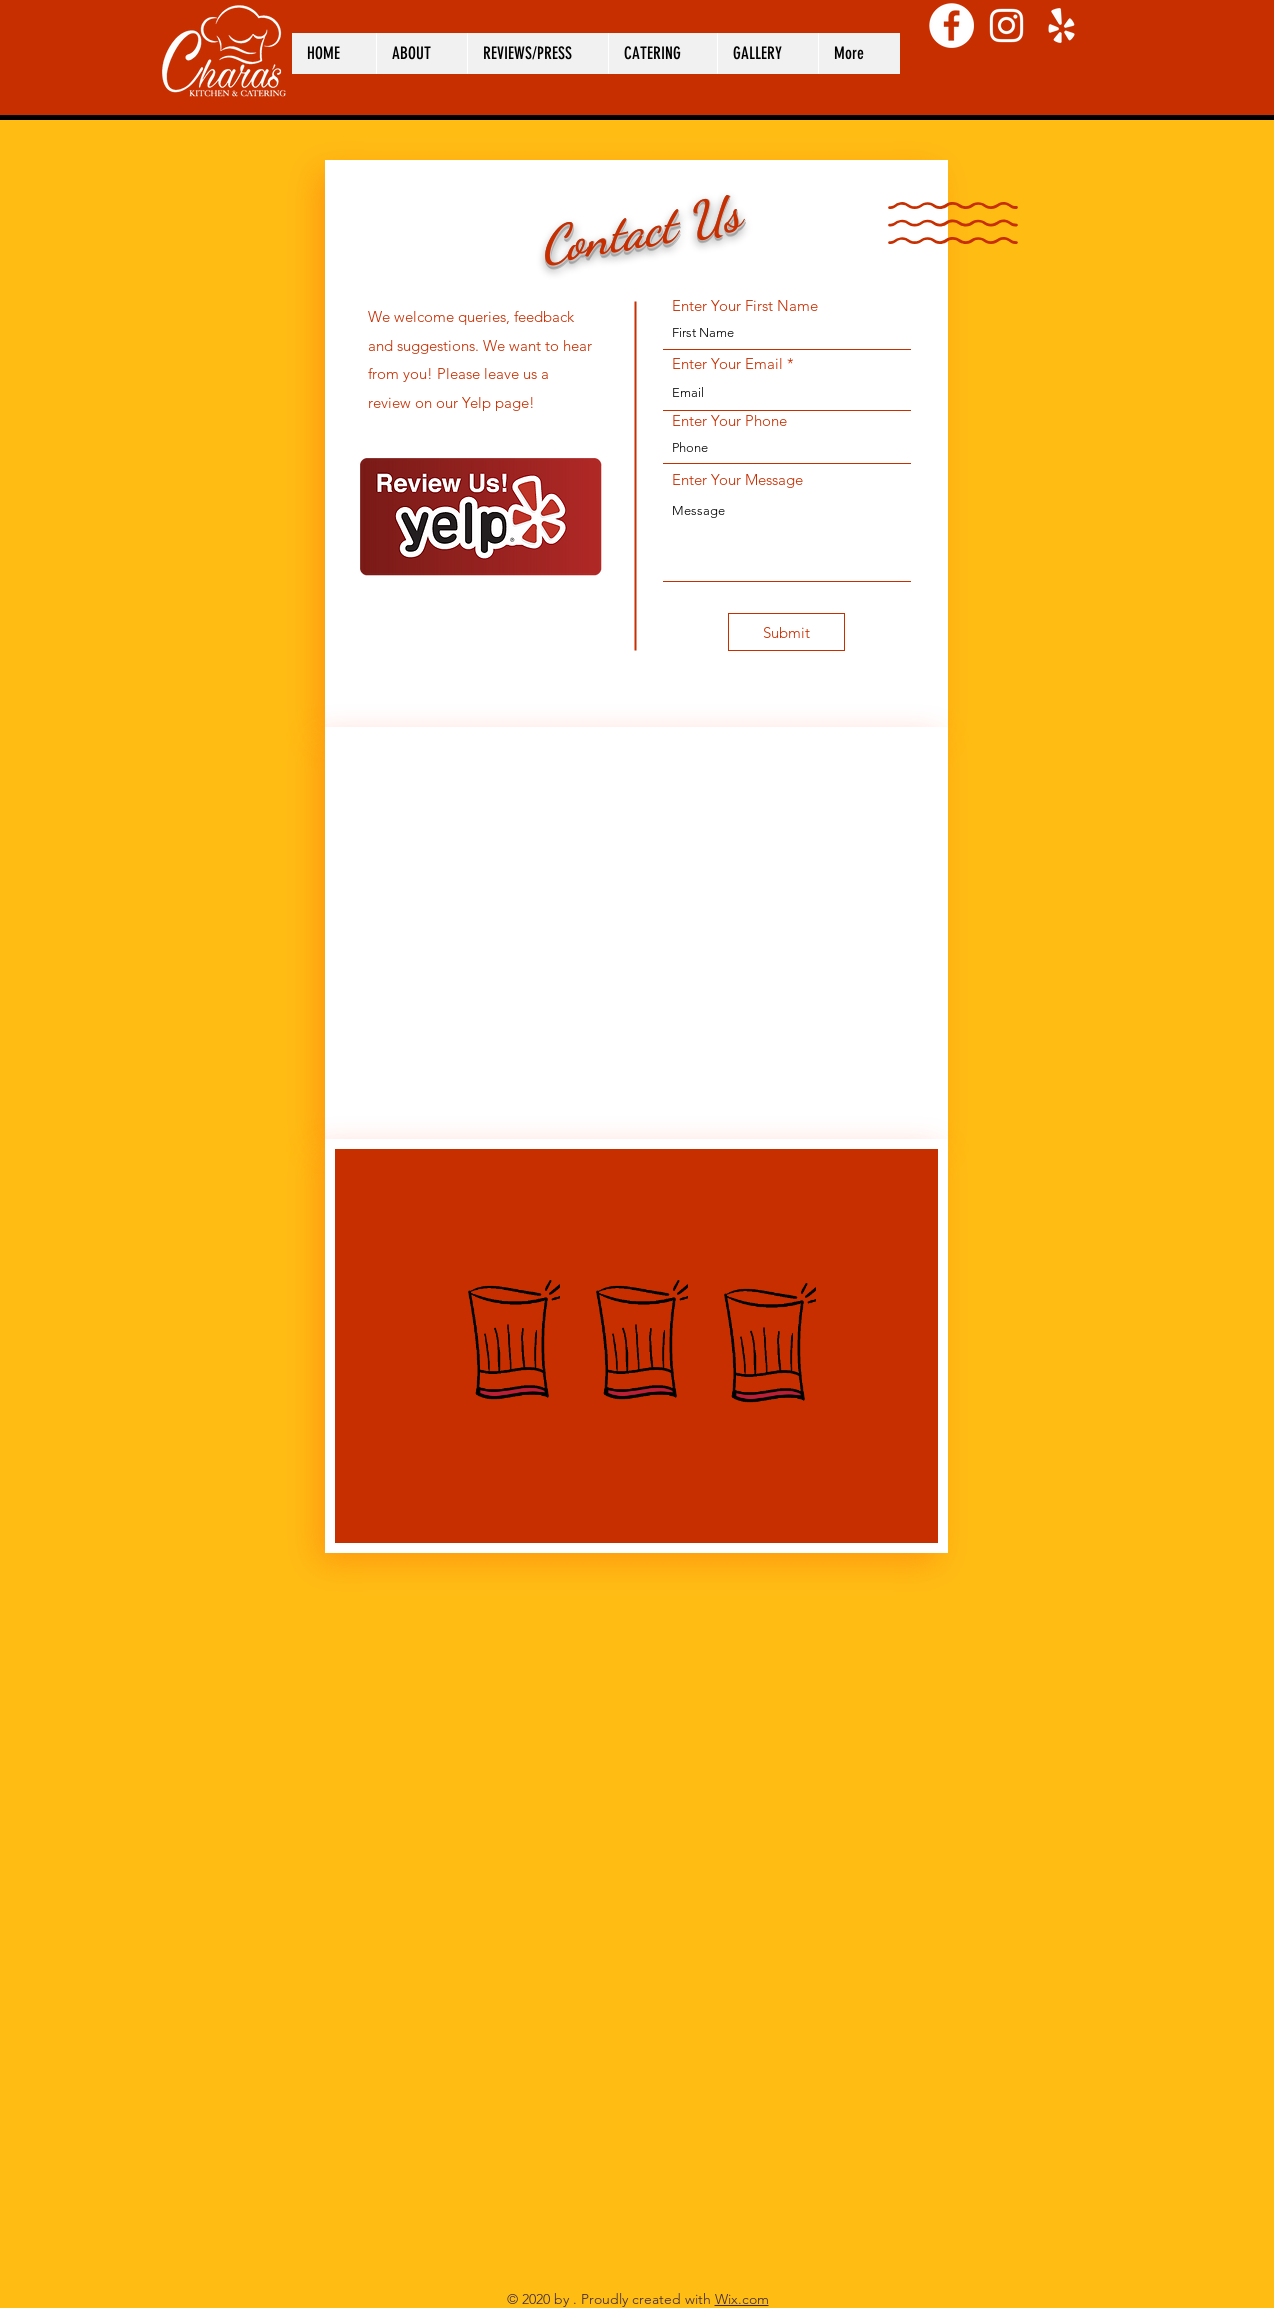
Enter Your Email (727, 363)
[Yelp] (1061, 25)
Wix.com (742, 2299)
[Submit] (786, 632)
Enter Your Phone (729, 420)
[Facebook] (951, 25)
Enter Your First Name (745, 305)
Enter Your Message (737, 479)
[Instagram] (1006, 25)
